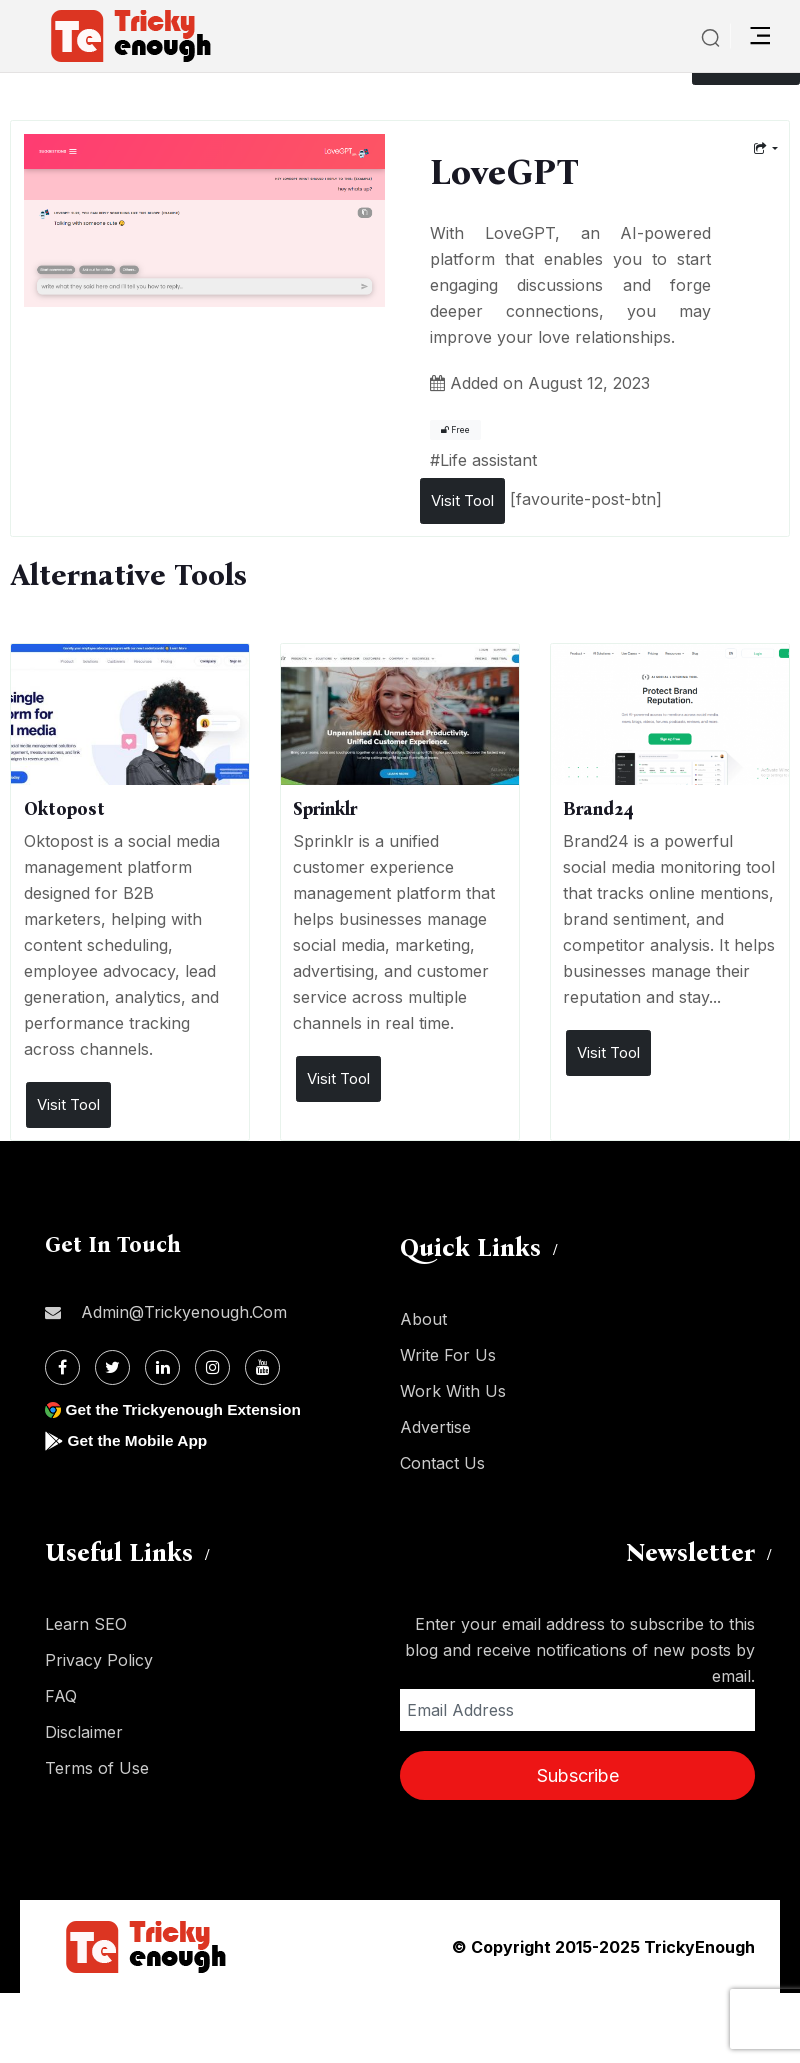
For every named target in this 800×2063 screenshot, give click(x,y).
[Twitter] (112, 1367)
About (423, 1319)
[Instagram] (212, 1367)
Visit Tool (462, 500)
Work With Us (453, 1391)
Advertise (435, 1427)
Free (455, 430)
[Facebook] (62, 1367)
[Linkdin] (162, 1367)
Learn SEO (86, 1624)
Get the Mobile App (139, 1440)
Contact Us (442, 1463)
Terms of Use (97, 1768)
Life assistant (488, 460)
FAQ (61, 1696)
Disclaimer (84, 1732)
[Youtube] (262, 1367)
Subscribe (578, 1775)
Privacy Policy (99, 1660)
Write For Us (448, 1355)
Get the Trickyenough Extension (187, 1409)
